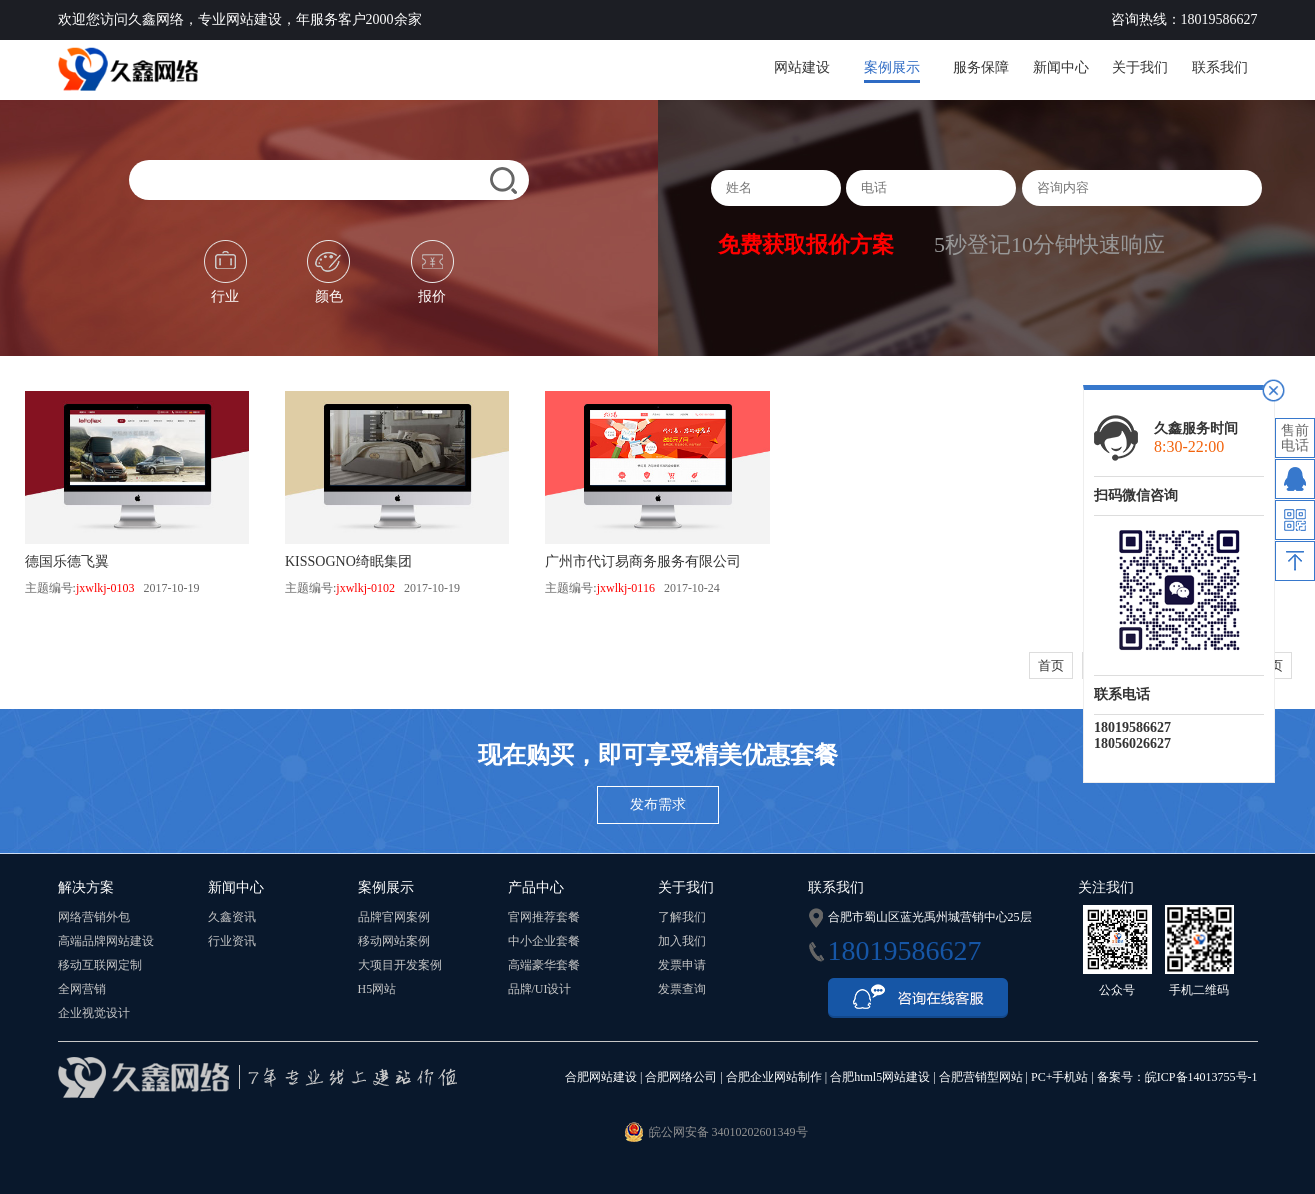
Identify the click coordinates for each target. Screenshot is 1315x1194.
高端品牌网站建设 (106, 941)
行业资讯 (232, 941)
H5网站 (377, 989)
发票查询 (682, 989)
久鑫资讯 (232, 917)
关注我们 (1106, 887)
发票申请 (682, 965)
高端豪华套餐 (544, 965)
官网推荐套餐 (544, 917)
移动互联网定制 (100, 965)
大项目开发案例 (400, 965)
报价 (432, 272)
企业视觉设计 (94, 1013)
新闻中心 (1061, 67)
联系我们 (1220, 67)
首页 (1051, 665)
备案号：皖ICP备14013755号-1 (1177, 1077)
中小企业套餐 (544, 941)
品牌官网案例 (394, 917)
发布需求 (658, 804)
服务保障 (981, 67)
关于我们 (1140, 67)
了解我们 (682, 917)
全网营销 (82, 989)
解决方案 (86, 887)
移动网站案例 (394, 941)
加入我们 (682, 941)
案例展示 (892, 67)
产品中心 (536, 887)
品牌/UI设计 (540, 989)
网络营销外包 (94, 917)
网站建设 (802, 67)
